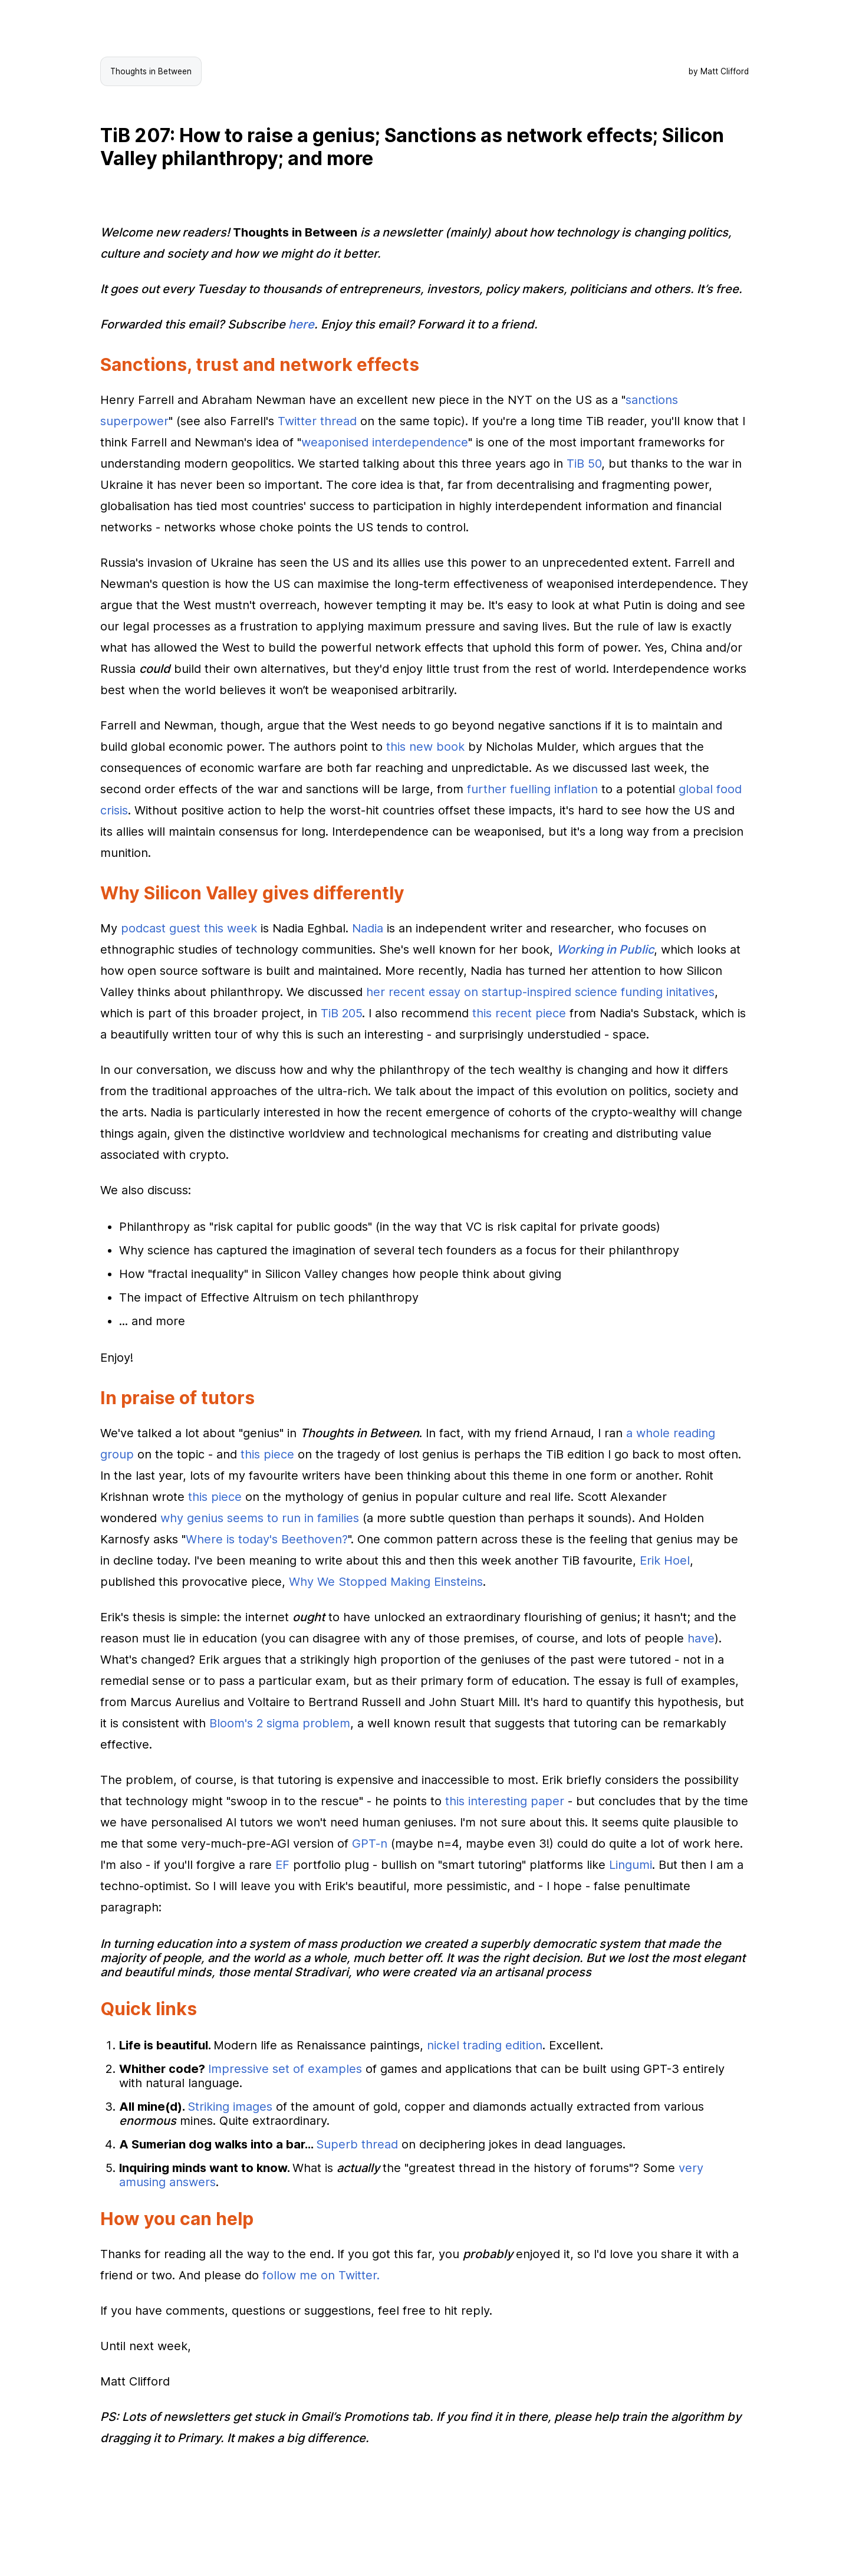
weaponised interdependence (384, 442)
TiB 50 (584, 463)
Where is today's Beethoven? (267, 1539)
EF (282, 1865)
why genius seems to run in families (259, 1518)
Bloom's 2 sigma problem (279, 1723)
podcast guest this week (189, 928)
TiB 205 (341, 1013)
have (701, 1638)
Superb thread (357, 2144)
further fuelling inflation (532, 789)
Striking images (229, 2106)
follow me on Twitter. (321, 2275)
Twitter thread (317, 421)
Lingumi (630, 1865)
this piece (267, 1454)
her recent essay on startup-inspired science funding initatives (540, 992)
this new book (425, 747)
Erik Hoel (665, 1560)
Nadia (367, 928)
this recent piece (519, 1013)
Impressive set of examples (285, 2069)
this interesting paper (504, 1801)
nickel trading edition (484, 2045)
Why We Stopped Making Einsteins (386, 1582)
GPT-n (369, 1843)
